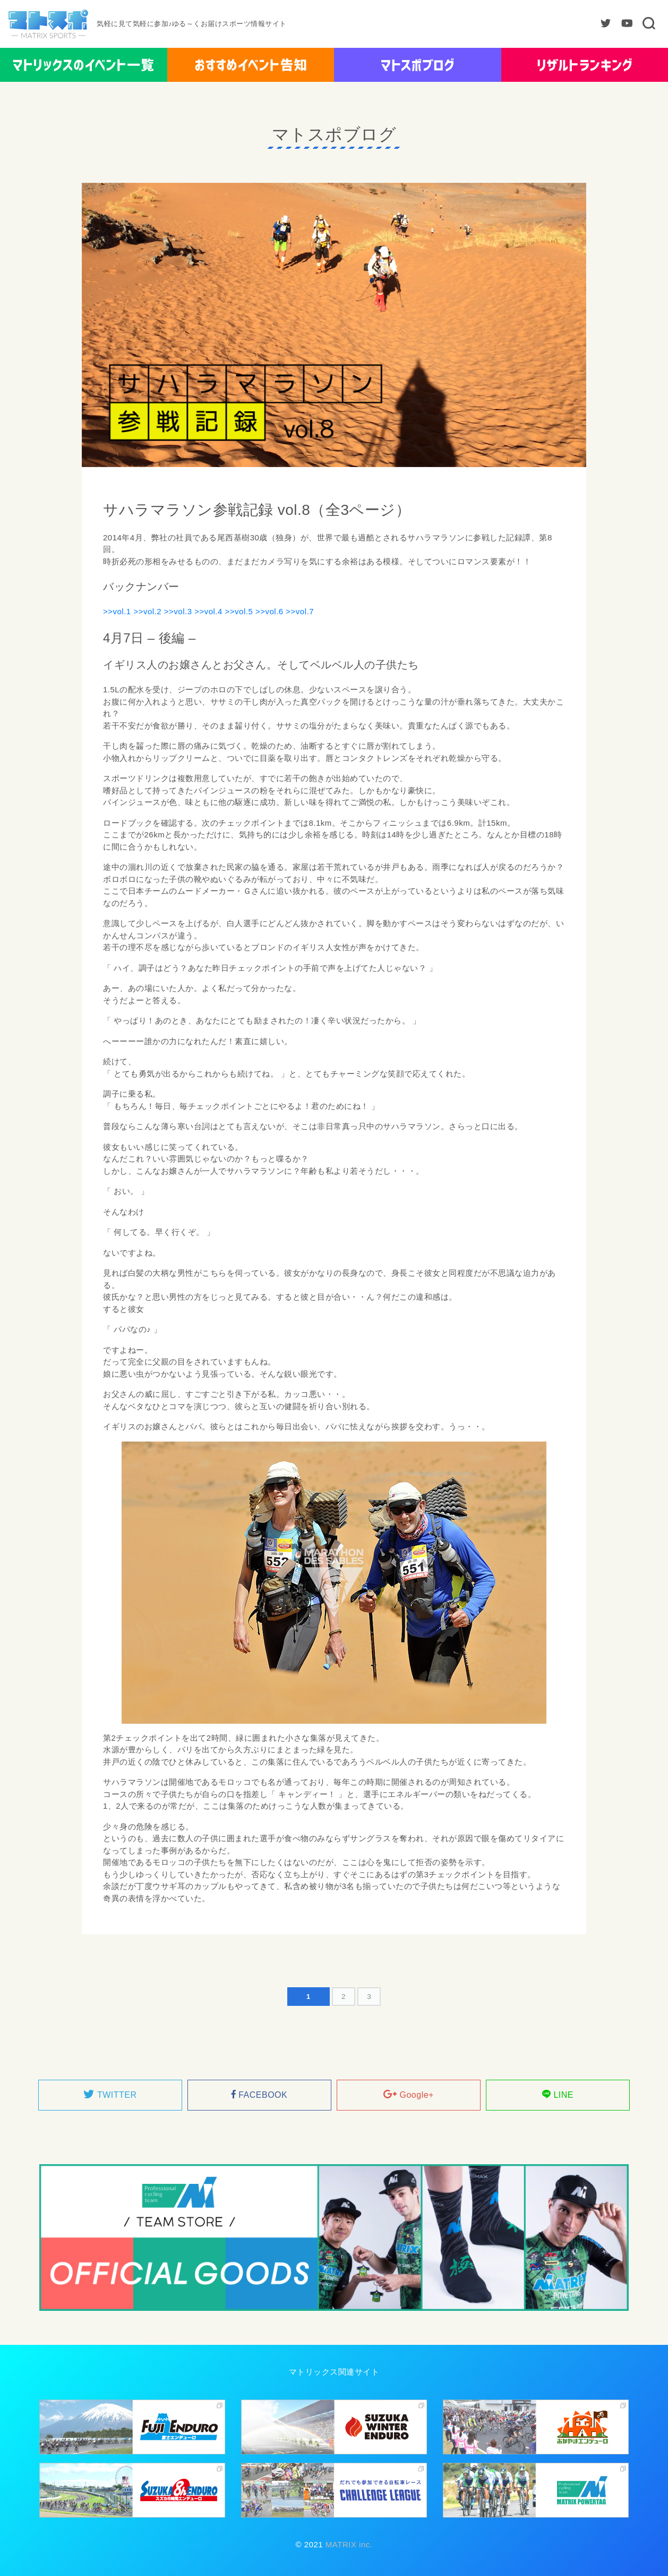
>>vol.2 (147, 611)
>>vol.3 (178, 611)
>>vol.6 (269, 611)
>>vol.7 (300, 611)
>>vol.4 (208, 611)
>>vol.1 (117, 611)
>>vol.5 (239, 611)
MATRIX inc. (347, 2544)
